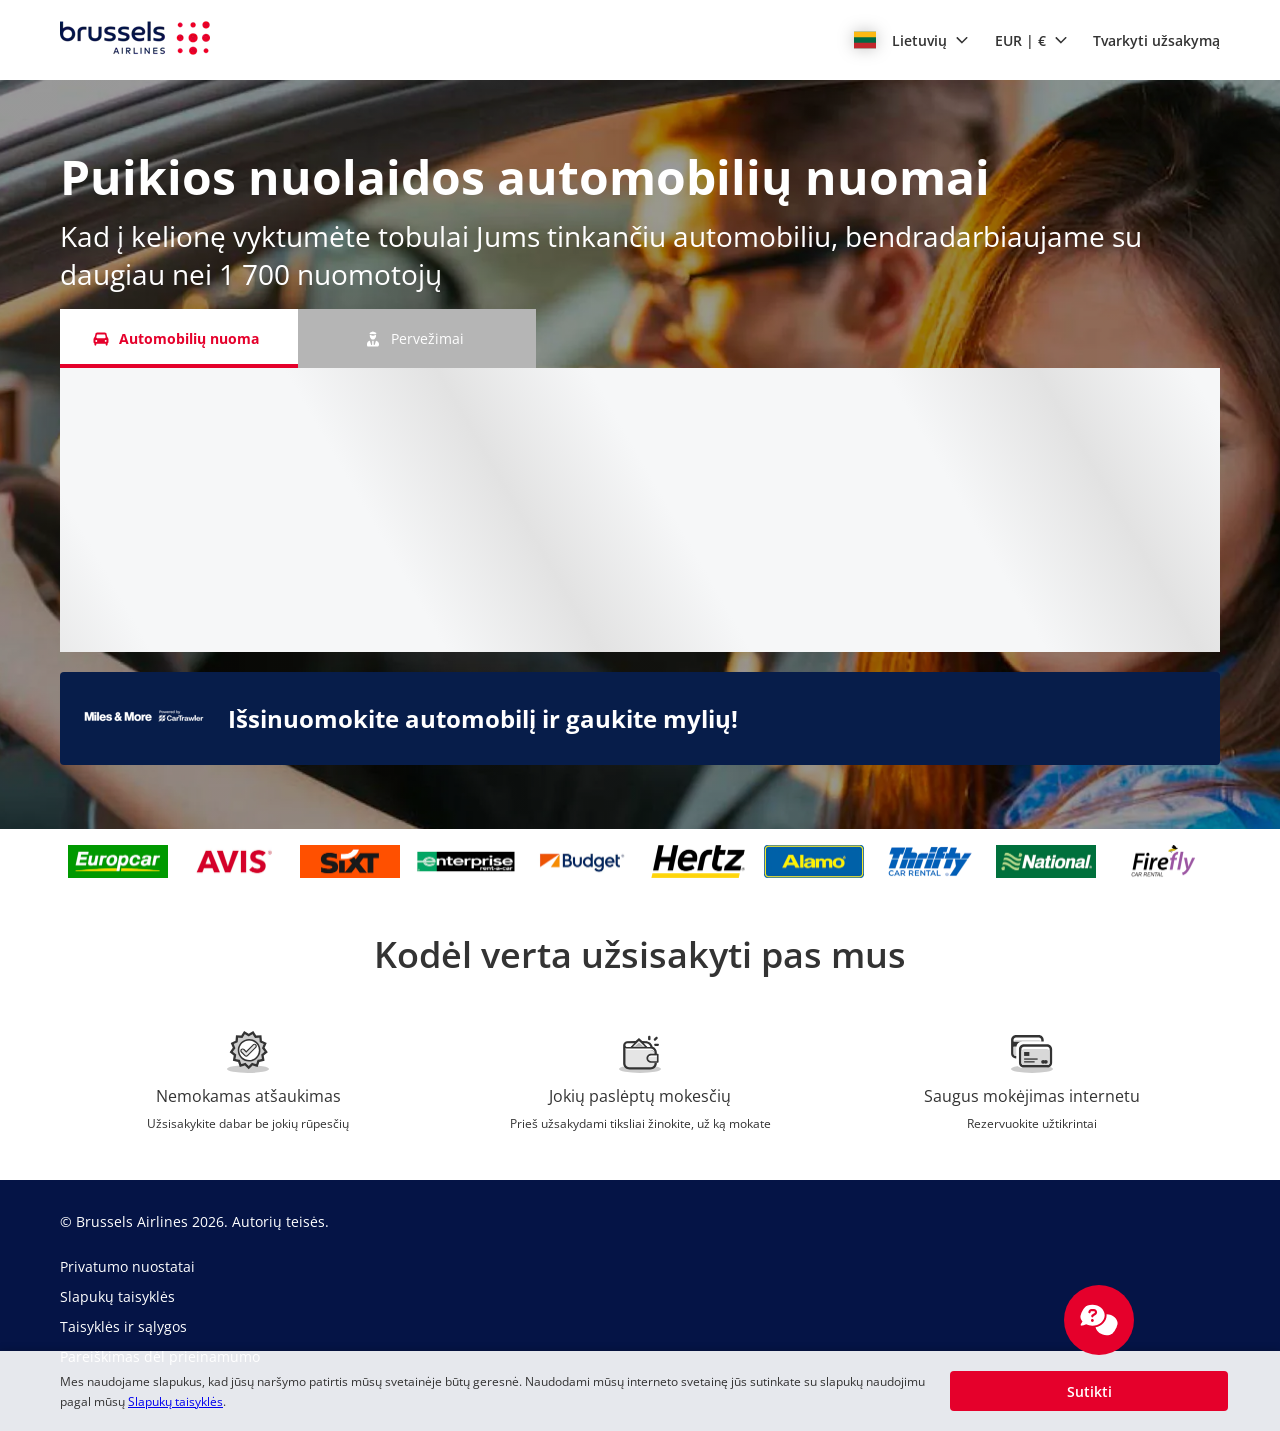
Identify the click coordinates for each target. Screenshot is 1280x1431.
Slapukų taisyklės (175, 1401)
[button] (911, 40)
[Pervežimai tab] (417, 338)
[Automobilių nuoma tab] (179, 338)
